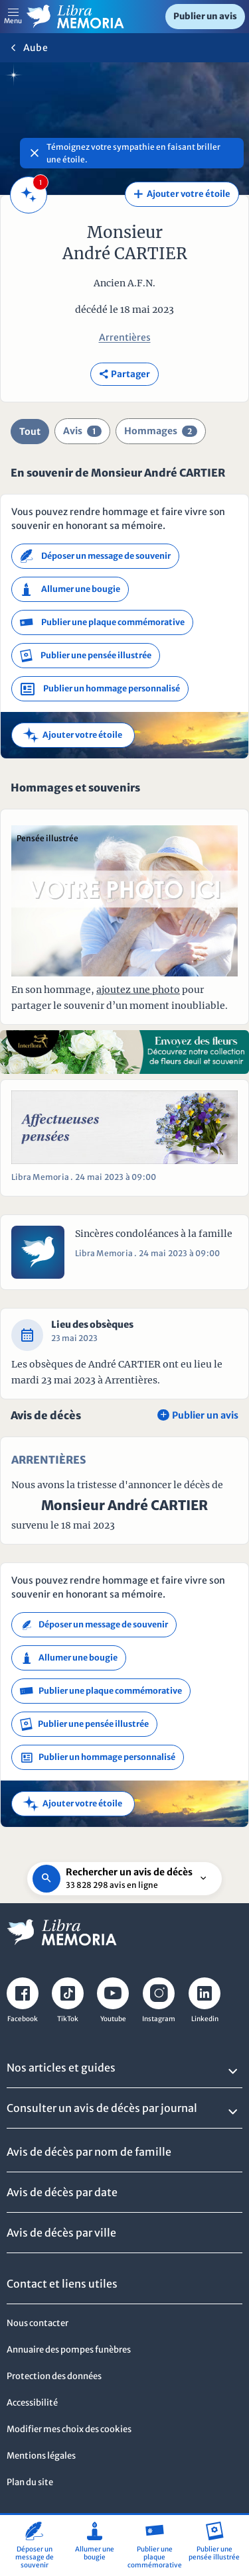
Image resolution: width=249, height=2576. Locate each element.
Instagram (158, 2019)
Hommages (160, 431)
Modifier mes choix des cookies (69, 2429)
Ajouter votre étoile (181, 194)
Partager (124, 374)
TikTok (67, 2019)
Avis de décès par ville (61, 2232)
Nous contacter (37, 2323)
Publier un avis (205, 16)
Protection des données (54, 2376)
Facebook (22, 2019)
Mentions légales (41, 2455)
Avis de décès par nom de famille (89, 2151)
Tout (30, 432)
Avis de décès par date (62, 2192)
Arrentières (125, 337)
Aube (35, 48)
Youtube (113, 2019)
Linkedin (204, 2019)
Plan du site (30, 2482)
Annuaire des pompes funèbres (69, 2349)
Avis (82, 431)
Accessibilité (32, 2402)
